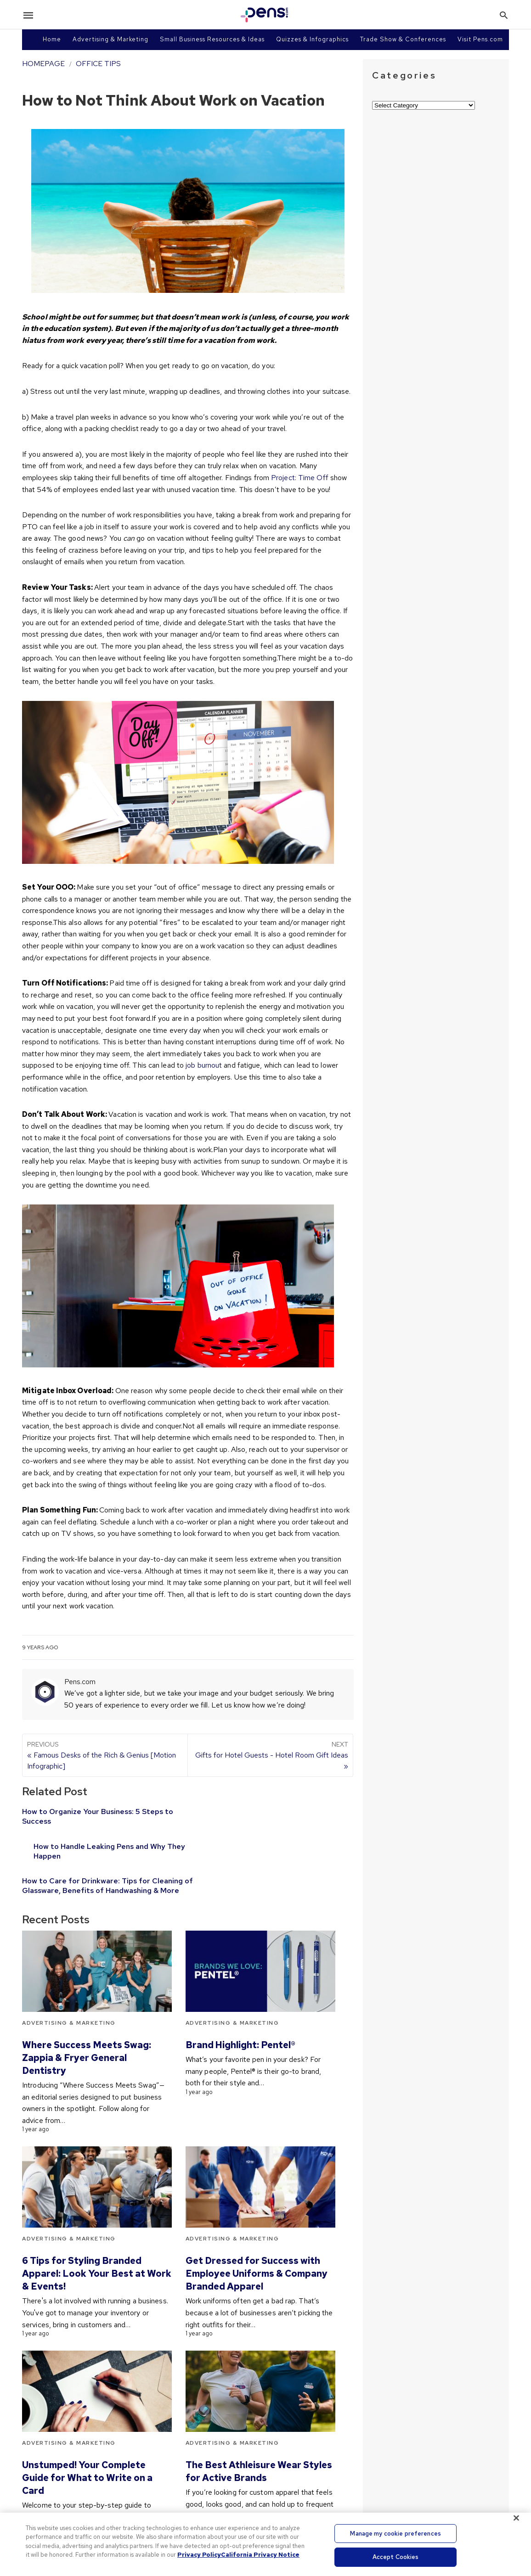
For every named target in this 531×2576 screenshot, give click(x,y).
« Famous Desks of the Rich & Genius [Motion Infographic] (105, 1755)
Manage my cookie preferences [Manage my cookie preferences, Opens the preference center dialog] (395, 2533)
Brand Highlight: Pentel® (240, 2020)
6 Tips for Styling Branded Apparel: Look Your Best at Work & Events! (96, 2249)
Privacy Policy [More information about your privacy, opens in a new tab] (199, 2555)
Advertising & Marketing (110, 39)
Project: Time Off (299, 477)
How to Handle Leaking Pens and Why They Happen (251, 1816)
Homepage (43, 63)
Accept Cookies (396, 2557)
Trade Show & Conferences (403, 39)
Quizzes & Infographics (312, 39)
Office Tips (98, 63)
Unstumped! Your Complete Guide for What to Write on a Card (87, 2453)
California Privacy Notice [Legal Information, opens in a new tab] (260, 2555)
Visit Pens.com (480, 39)
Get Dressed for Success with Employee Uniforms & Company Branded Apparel (257, 2249)
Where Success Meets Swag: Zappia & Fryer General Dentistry (86, 2032)
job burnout (204, 1065)
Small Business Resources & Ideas (212, 39)
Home (52, 39)
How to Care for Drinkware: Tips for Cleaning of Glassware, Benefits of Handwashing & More (86, 1856)
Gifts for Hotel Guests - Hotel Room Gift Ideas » (270, 1755)
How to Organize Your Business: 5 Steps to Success (92, 1816)
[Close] (516, 2518)
